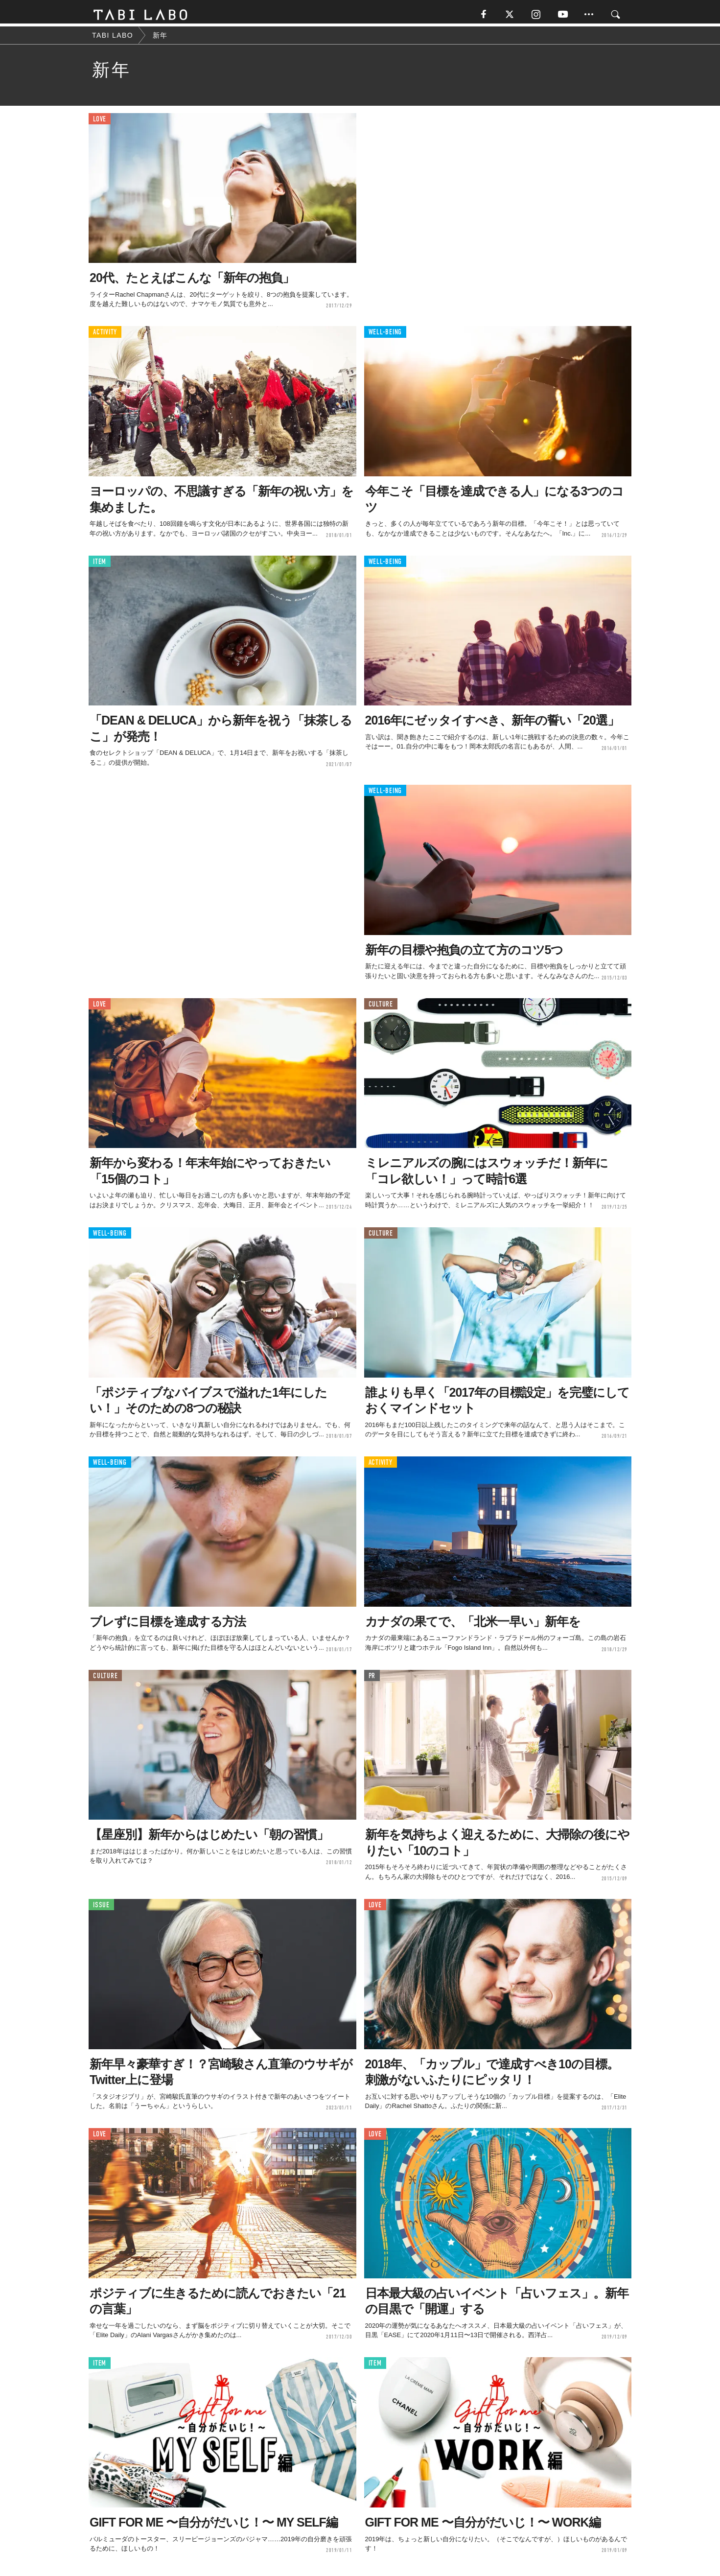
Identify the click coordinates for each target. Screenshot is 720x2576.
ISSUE (101, 1908)
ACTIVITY (105, 335)
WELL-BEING (385, 335)
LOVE (99, 122)
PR (372, 1679)
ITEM (99, 564)
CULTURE (381, 1006)
